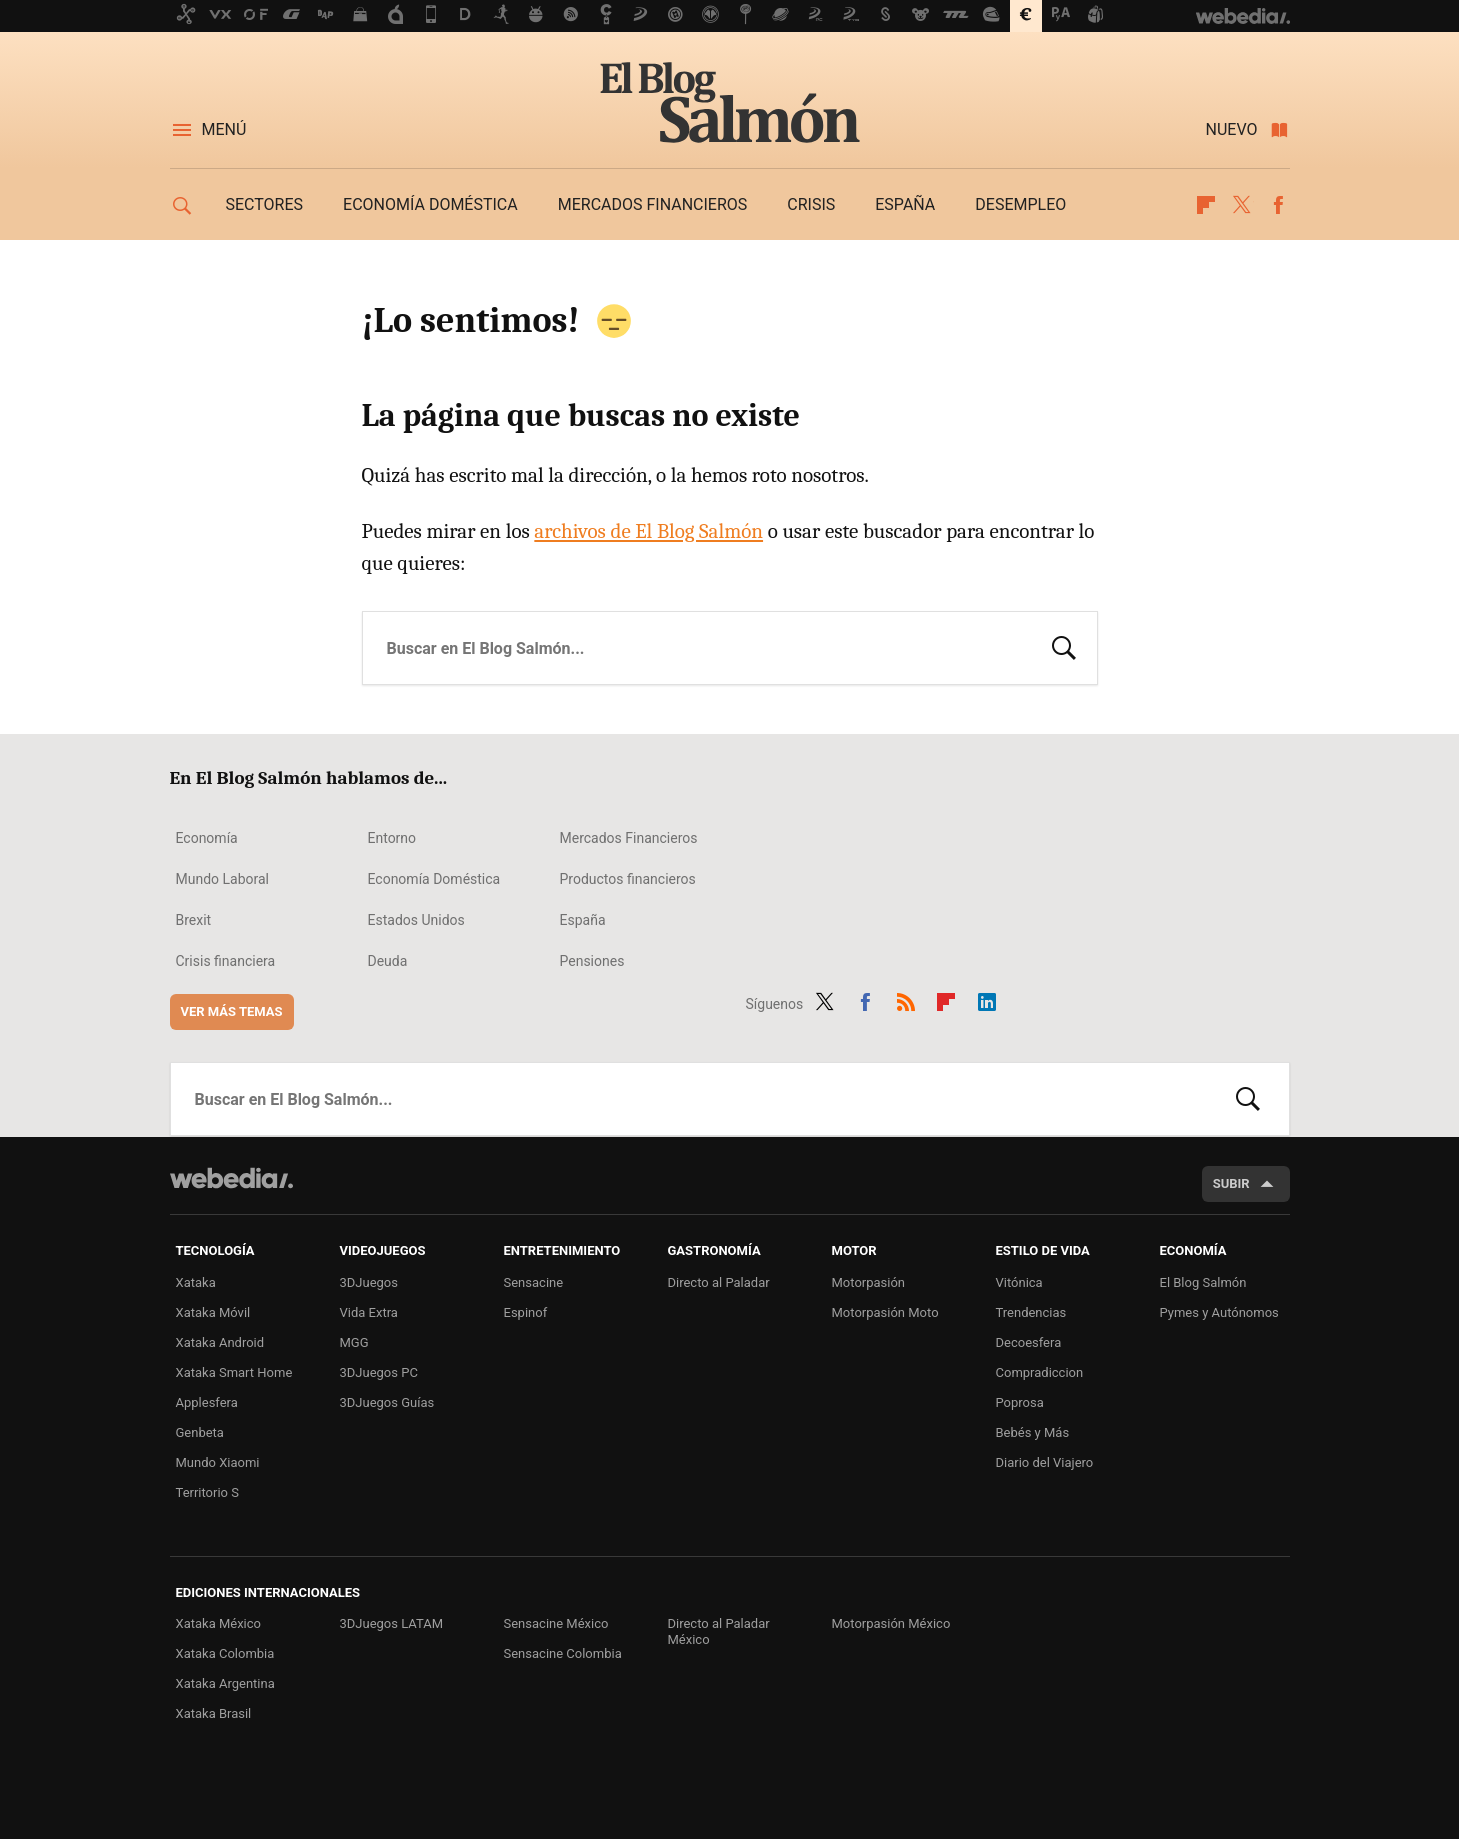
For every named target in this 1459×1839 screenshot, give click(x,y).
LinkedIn (987, 1000)
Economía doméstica (430, 204)
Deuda (388, 961)
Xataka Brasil (214, 1713)
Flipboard (1206, 205)
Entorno (392, 838)
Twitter (1242, 205)
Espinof (526, 1312)
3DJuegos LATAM (392, 1623)
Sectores (265, 204)
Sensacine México (556, 1623)
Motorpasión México (891, 1623)
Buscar (1064, 646)
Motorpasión (869, 1282)
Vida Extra (369, 1312)
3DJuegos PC (379, 1372)
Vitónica (1019, 1282)
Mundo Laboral (223, 879)
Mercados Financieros (629, 838)
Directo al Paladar (719, 1282)
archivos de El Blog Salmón (648, 531)
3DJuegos (369, 1282)
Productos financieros (628, 879)
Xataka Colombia (225, 1653)
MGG (354, 1342)
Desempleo (1020, 204)
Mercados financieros (653, 204)
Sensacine (534, 1282)
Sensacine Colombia (563, 1653)
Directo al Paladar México (719, 1631)
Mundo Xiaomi (218, 1462)
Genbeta (200, 1432)
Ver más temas (232, 1011)
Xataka (196, 1282)
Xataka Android (220, 1342)
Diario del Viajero (1045, 1462)
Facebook (1278, 205)
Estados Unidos (416, 920)
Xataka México (219, 1623)
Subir (1231, 1183)
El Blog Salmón (730, 102)
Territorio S (207, 1492)
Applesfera (207, 1402)
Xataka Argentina (225, 1683)
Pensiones (592, 961)
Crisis (811, 204)
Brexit (194, 920)
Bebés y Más (1033, 1432)
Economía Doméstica (434, 879)
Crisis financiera (226, 961)
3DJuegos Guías (387, 1402)
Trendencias (1031, 1312)
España (905, 204)
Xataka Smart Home (234, 1372)
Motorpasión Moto (885, 1312)
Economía (207, 838)
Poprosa (1020, 1402)
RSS (906, 1000)
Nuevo (1232, 129)
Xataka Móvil (213, 1312)
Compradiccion (1040, 1372)
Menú (224, 129)
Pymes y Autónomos (1219, 1312)
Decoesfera (1029, 1342)
